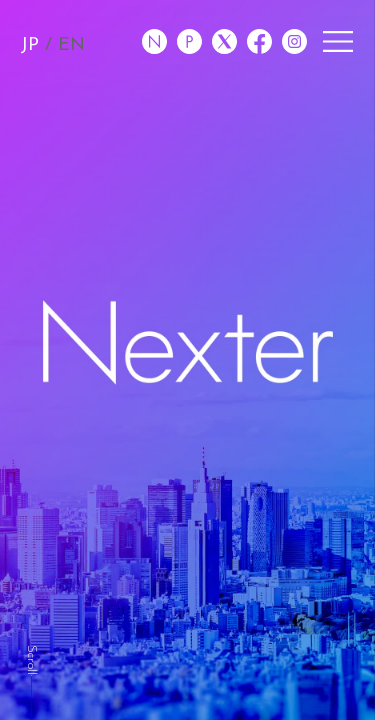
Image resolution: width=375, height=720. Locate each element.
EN (71, 45)
